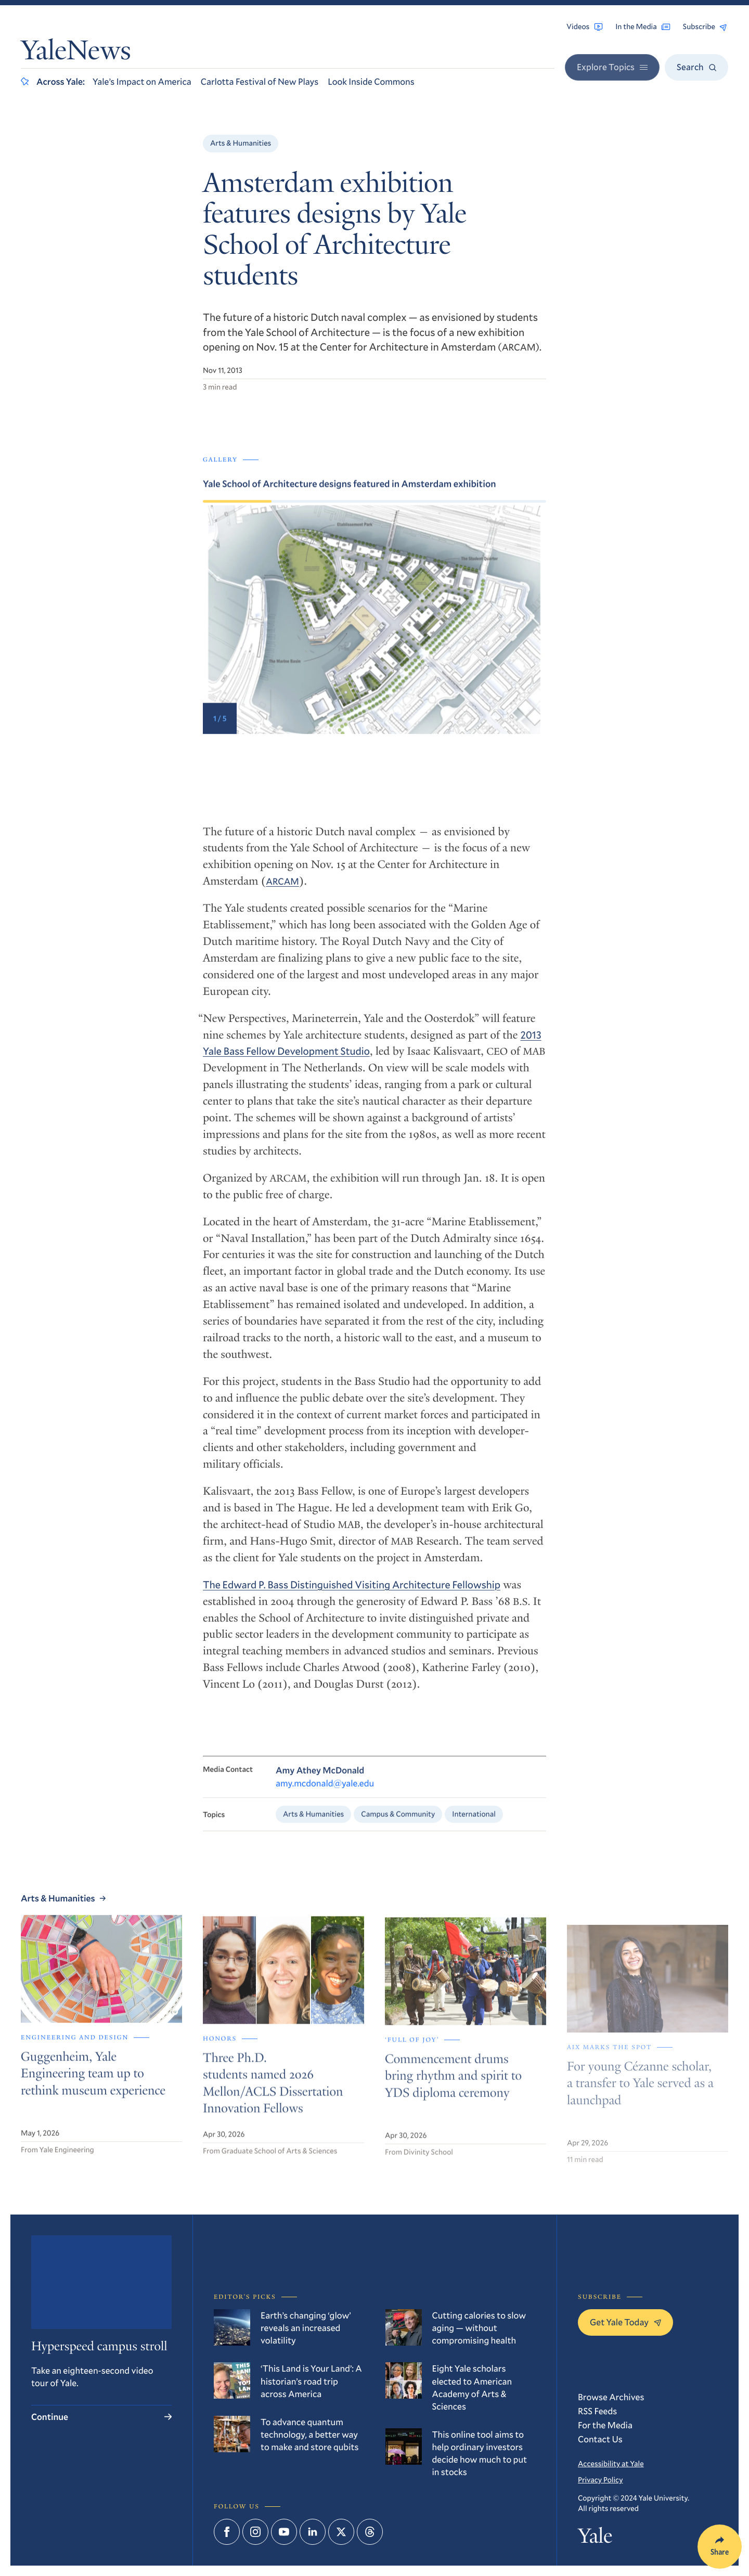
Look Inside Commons (371, 81)
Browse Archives (611, 2397)
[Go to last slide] (288, 626)
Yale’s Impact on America (142, 81)
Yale (595, 2538)
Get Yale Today (625, 2322)
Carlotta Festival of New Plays (259, 81)
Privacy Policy (600, 2479)
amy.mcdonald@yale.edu (325, 1795)
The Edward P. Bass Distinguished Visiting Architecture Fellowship (351, 1594)
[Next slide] (460, 626)
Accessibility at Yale (611, 2463)
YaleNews (76, 53)
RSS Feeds (597, 2411)
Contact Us (600, 2439)
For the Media (605, 2425)
